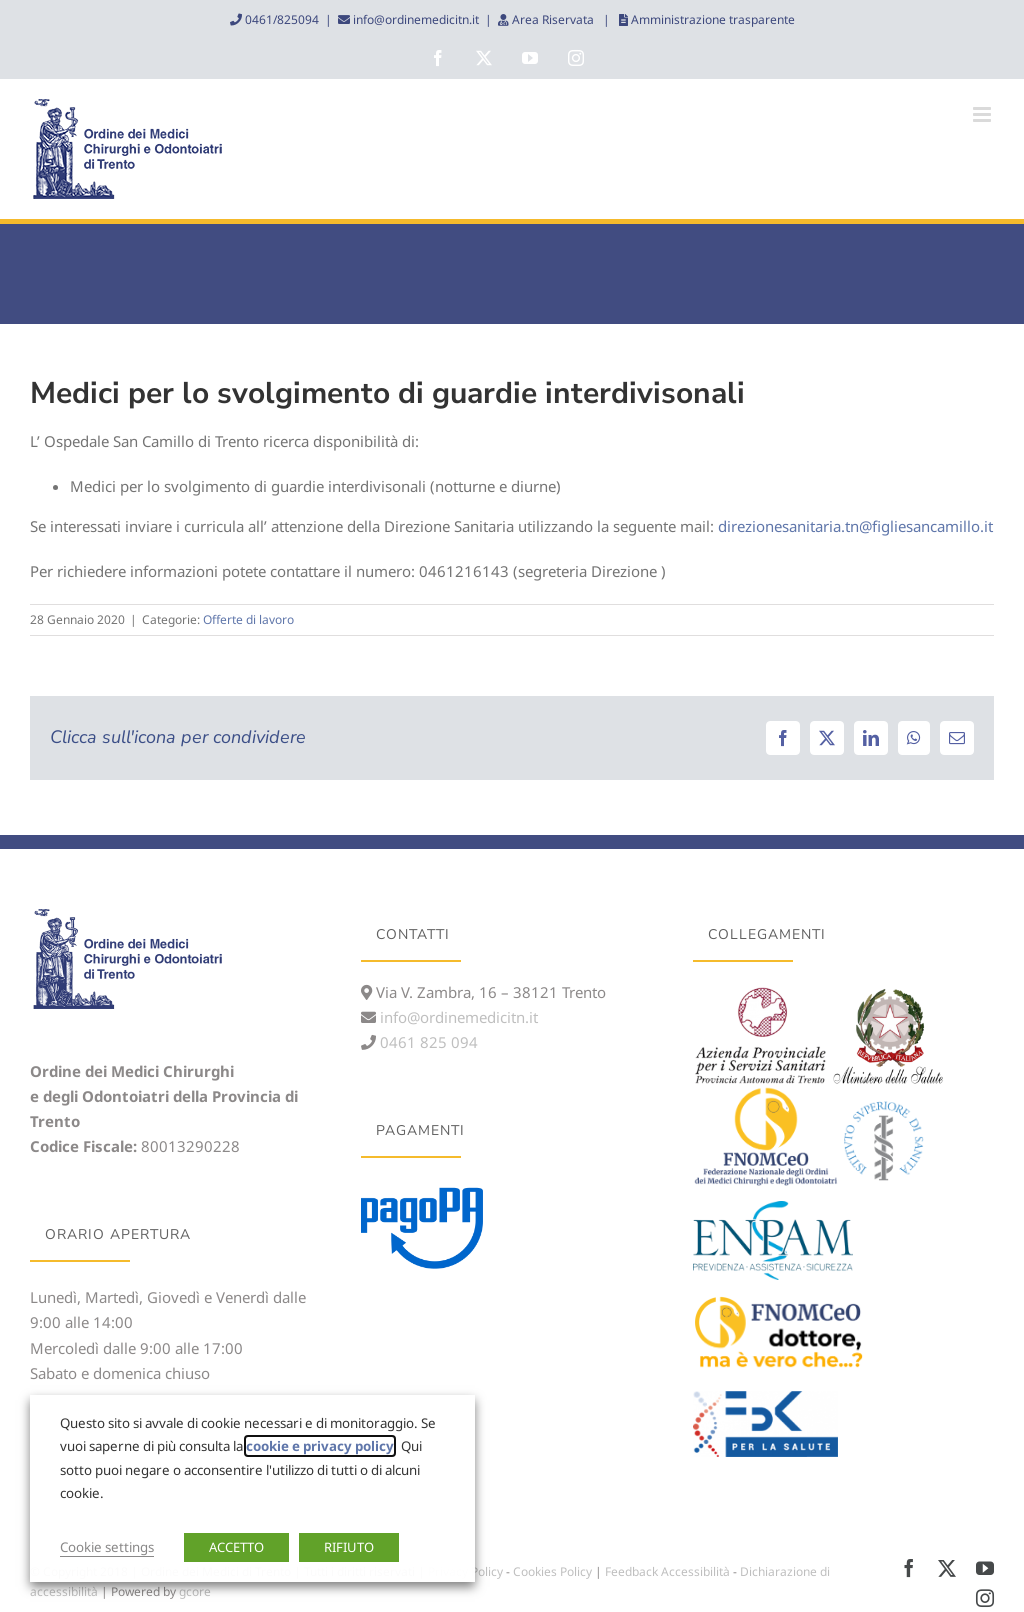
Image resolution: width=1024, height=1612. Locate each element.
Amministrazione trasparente (711, 19)
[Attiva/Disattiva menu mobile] (983, 114)
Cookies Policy (552, 1571)
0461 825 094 (427, 1042)
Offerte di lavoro (248, 619)
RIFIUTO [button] (349, 1547)
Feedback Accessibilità (667, 1571)
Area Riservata (553, 19)
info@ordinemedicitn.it (414, 19)
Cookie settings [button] (107, 1547)
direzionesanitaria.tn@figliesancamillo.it (855, 526)
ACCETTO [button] (236, 1547)
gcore (195, 1591)
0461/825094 (280, 19)
